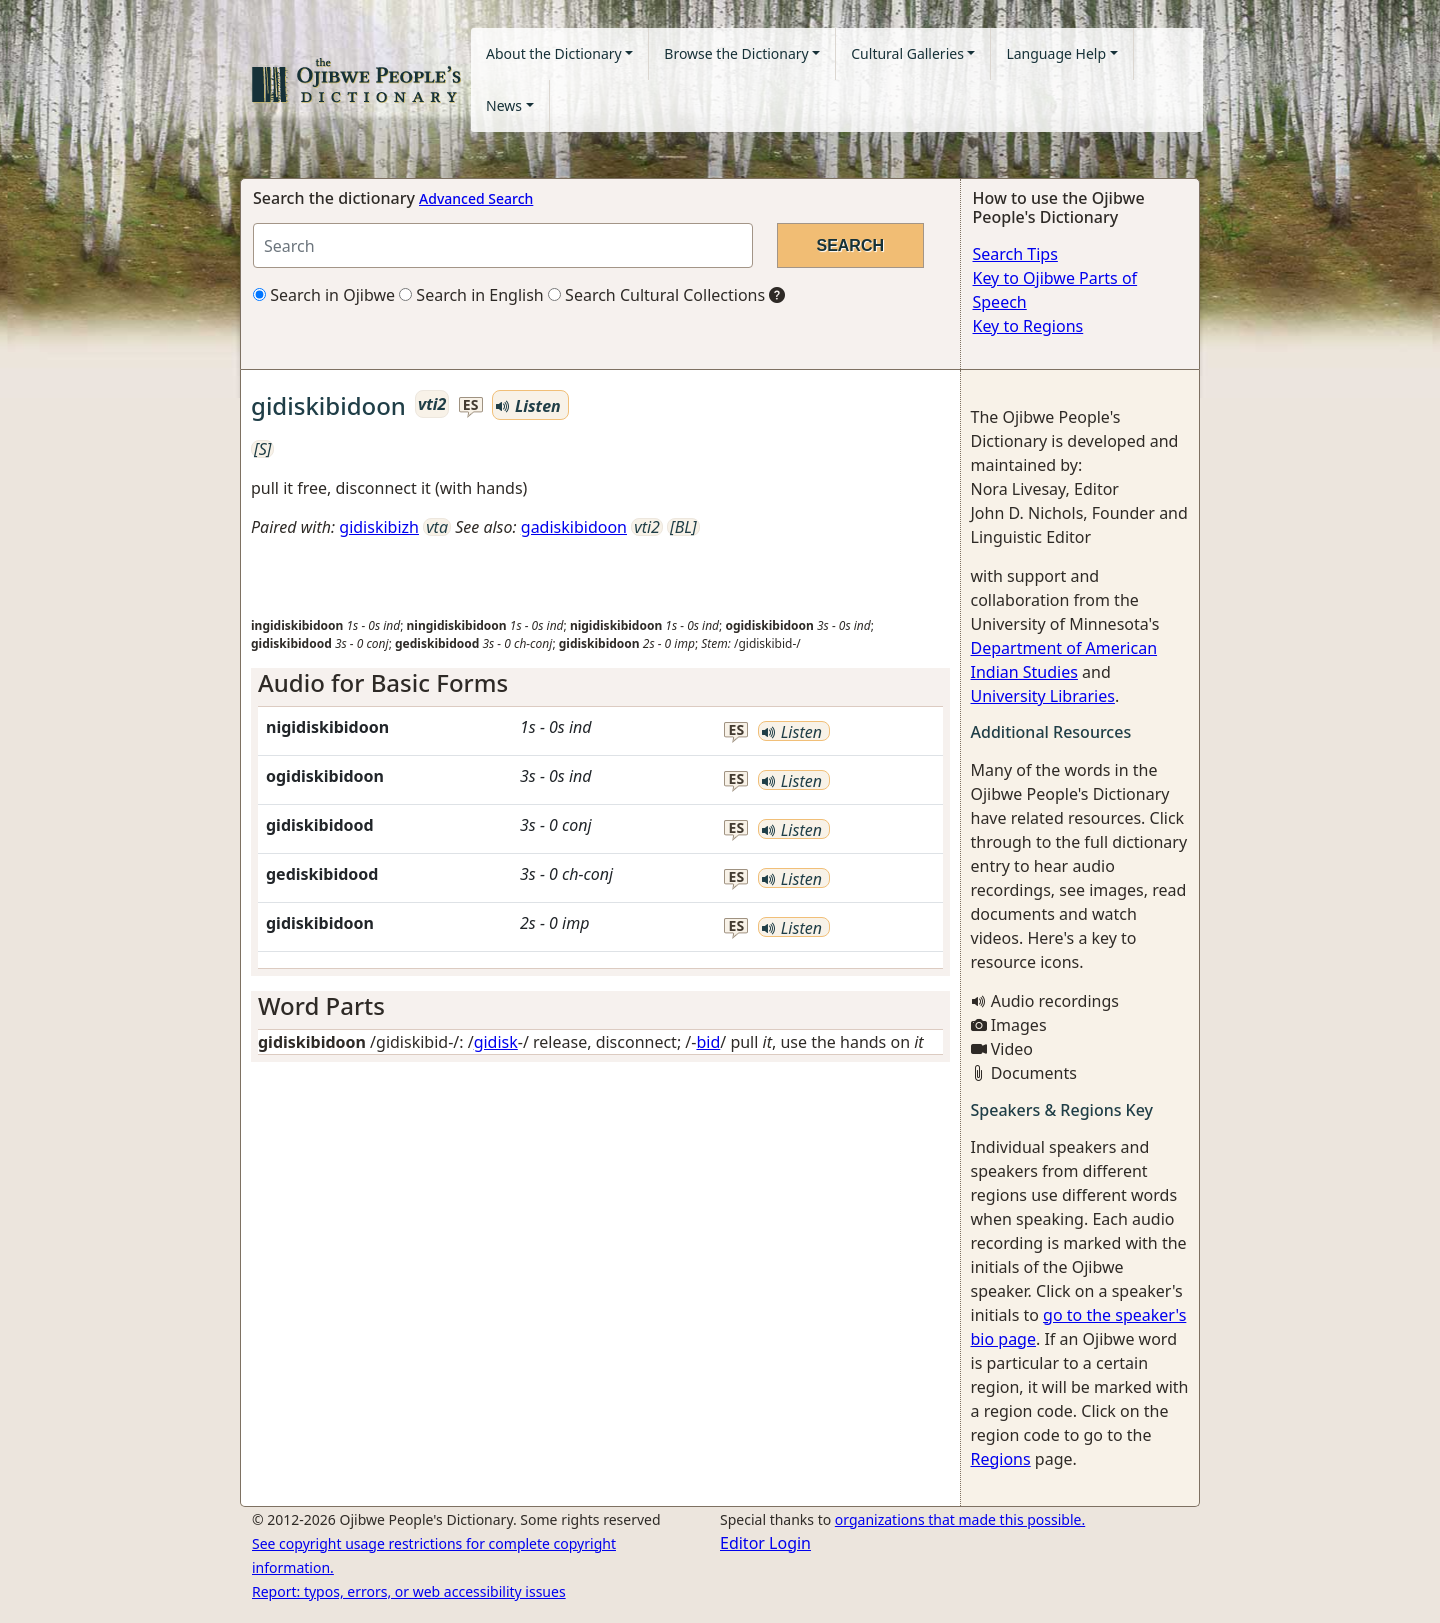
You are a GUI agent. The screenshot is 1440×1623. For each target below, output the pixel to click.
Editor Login (765, 1543)
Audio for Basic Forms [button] (383, 682)
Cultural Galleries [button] (907, 53)
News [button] (504, 105)
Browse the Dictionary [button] (736, 53)
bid (708, 1042)
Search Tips (1015, 254)
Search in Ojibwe (324, 295)
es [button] (471, 405)
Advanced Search (476, 198)
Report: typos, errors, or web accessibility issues (409, 1591)
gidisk (496, 1042)
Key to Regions (1028, 326)
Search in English (471, 295)
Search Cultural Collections (656, 295)
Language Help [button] (1056, 53)
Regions (1001, 1459)
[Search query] (503, 245)
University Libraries (1043, 696)
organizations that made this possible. (960, 1519)
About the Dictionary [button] (554, 53)
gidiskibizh (379, 527)
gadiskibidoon (574, 527)
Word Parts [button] (321, 1005)
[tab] (600, 683)
